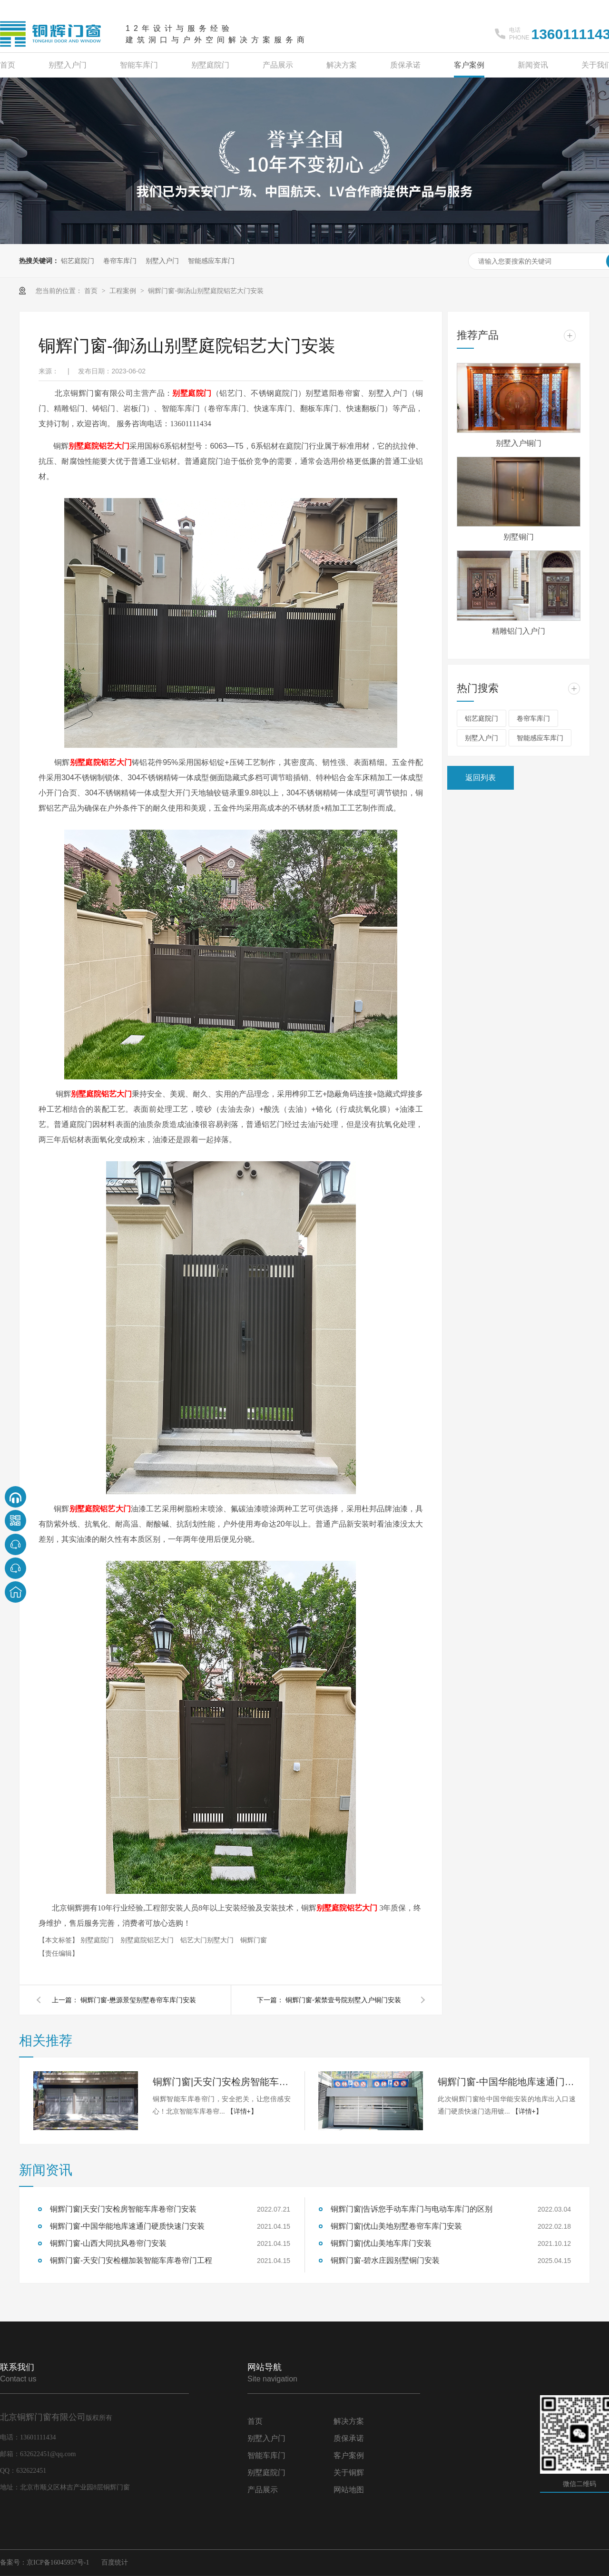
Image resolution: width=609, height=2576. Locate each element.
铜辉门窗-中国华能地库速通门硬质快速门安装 (507, 2081)
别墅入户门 (68, 65)
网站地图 (349, 2490)
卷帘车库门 (120, 260)
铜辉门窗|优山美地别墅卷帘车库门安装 (396, 2226)
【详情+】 (242, 2111)
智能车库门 (139, 65)
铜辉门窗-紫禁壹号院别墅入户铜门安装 (343, 2000)
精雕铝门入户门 (518, 631)
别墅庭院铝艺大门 (148, 1940)
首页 (7, 65)
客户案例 (469, 65)
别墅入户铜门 (518, 443)
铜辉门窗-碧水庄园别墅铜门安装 (385, 2260)
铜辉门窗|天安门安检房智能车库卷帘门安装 (222, 2081)
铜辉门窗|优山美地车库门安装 (381, 2243)
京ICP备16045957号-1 (58, 2562)
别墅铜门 (518, 537)
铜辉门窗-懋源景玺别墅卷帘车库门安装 (138, 2000)
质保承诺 (405, 65)
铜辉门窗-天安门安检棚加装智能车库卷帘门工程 (131, 2260)
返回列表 (480, 778)
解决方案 (341, 65)
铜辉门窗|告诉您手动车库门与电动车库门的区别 (411, 2209)
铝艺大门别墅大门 (208, 1940)
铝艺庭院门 (77, 260)
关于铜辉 (349, 2472)
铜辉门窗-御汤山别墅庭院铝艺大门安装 (206, 290)
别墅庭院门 (210, 65)
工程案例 (123, 290)
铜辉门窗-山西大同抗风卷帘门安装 (108, 2243)
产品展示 (278, 65)
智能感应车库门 (211, 260)
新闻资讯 (533, 65)
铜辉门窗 (253, 1940)
